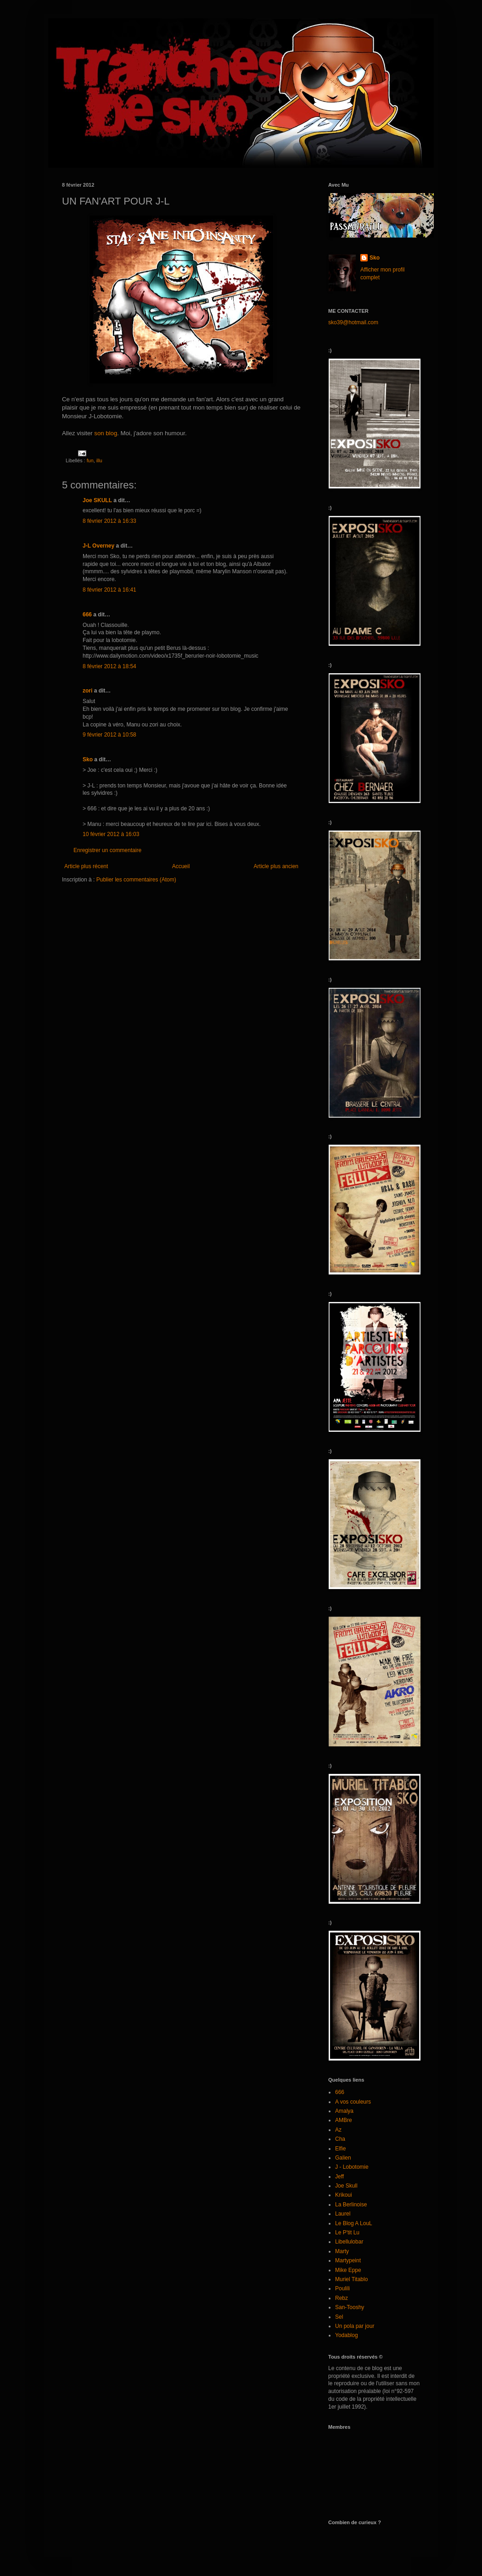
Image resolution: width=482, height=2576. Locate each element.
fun (90, 460)
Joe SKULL (97, 500)
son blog (105, 433)
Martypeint (348, 2260)
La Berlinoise (351, 2204)
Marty (342, 2251)
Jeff (339, 2176)
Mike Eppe (348, 2270)
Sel (339, 2317)
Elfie (340, 2148)
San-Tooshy (349, 2307)
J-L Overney (98, 546)
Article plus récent (86, 866)
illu (99, 460)
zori (87, 690)
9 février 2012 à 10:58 (109, 734)
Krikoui (343, 2195)
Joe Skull (346, 2186)
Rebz (341, 2298)
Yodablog (346, 2335)
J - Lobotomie (352, 2167)
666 (87, 614)
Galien (343, 2158)
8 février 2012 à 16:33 (109, 521)
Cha (340, 2139)
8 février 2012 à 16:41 (109, 590)
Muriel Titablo (351, 2279)
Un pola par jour (354, 2326)
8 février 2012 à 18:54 (109, 666)
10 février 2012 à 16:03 (111, 834)
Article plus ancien (276, 866)
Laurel (342, 2213)
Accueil (181, 866)
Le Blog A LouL (353, 2223)
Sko (88, 759)
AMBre (343, 2120)
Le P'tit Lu (347, 2232)
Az (338, 2130)
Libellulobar (349, 2241)
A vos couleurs (353, 2102)
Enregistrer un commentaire (107, 850)
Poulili (342, 2288)
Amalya (344, 2111)
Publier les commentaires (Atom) (136, 879)
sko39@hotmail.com (353, 322)
